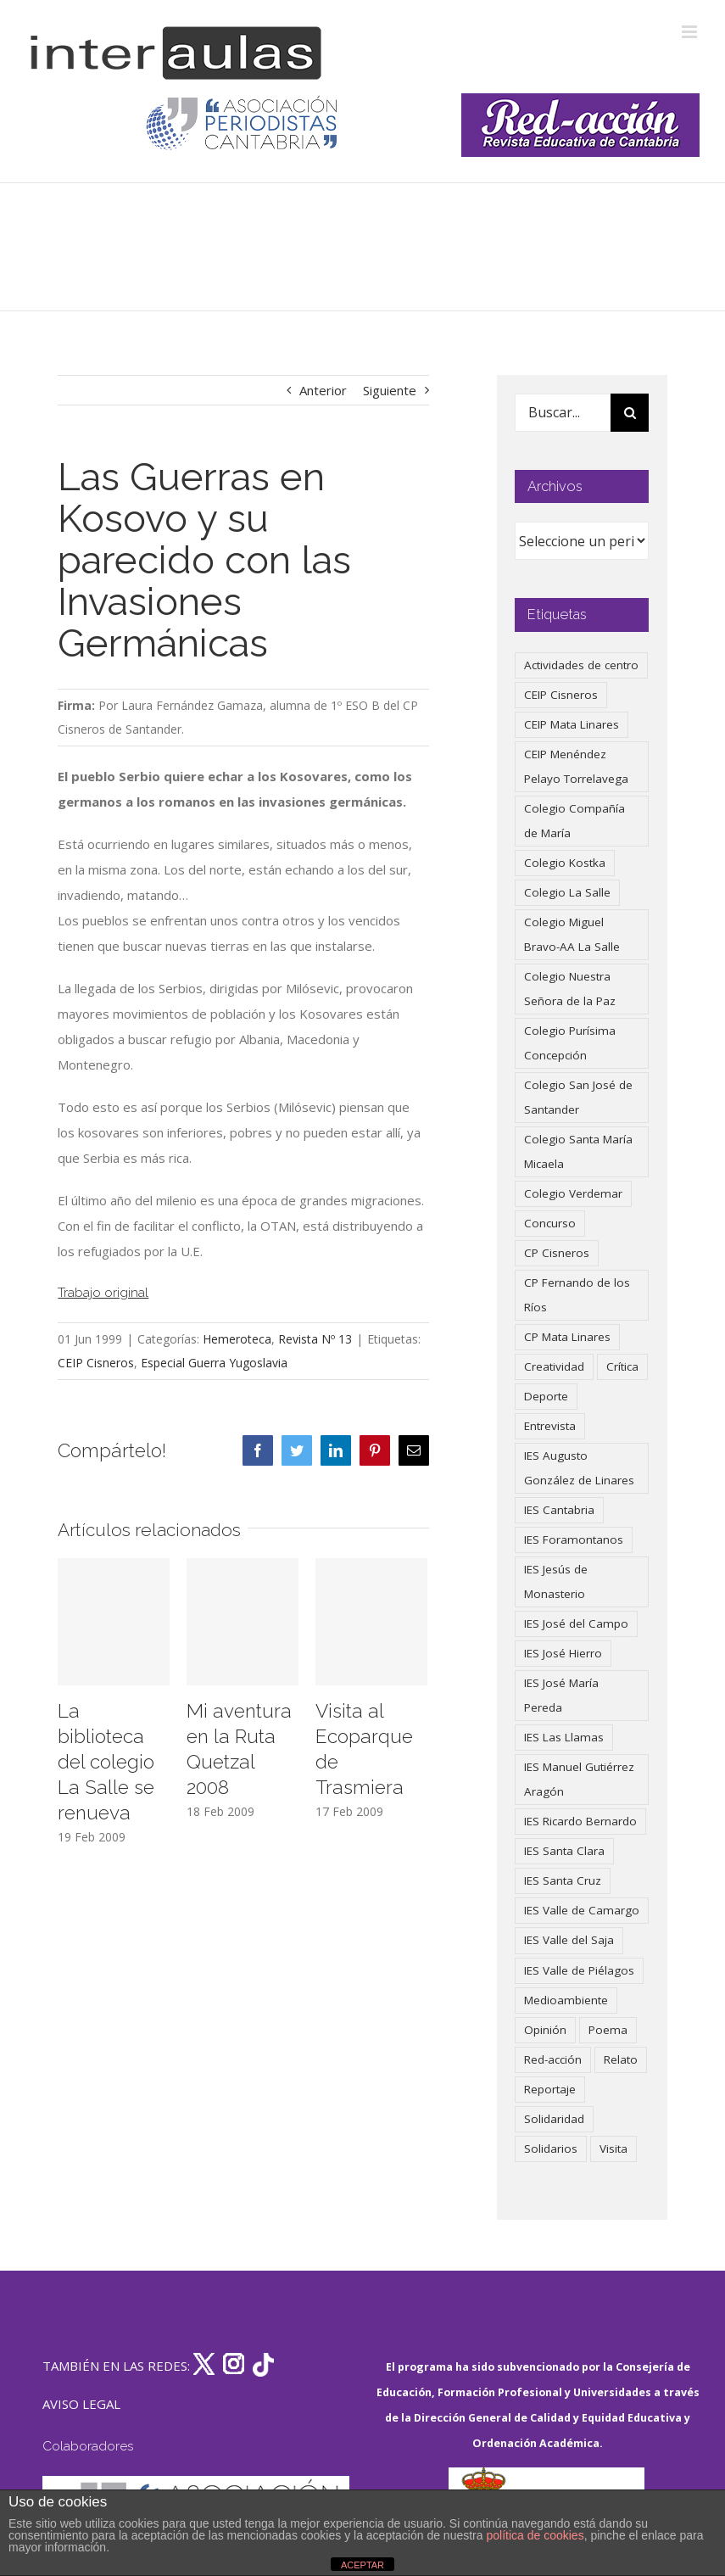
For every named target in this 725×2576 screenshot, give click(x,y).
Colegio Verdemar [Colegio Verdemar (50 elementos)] (573, 1193)
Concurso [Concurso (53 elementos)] (550, 1223)
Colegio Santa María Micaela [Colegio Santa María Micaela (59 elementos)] (578, 1151)
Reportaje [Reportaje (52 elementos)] (550, 2089)
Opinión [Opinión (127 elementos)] (545, 2029)
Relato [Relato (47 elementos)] (621, 2059)
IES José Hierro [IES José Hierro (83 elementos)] (563, 1653)
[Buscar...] (563, 413)
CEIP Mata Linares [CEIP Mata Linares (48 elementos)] (571, 724)
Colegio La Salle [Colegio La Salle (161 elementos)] (567, 892)
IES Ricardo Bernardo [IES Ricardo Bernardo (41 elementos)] (580, 1821)
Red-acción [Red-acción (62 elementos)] (553, 2059)
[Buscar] (630, 413)
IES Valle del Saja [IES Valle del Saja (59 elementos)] (569, 1939)
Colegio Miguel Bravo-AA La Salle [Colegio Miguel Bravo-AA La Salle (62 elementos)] (572, 934)
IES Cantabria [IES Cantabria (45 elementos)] (559, 1509)
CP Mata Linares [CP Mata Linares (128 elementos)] (567, 1336)
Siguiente (389, 390)
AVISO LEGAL (81, 2403)
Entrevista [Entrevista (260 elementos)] (550, 1425)
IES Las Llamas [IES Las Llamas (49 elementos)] (564, 1737)
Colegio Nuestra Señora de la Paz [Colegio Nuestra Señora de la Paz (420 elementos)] (570, 989)
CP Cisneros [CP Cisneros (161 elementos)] (556, 1252)
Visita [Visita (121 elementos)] (613, 2148)
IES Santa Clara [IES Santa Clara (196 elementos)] (564, 1850)
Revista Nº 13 (315, 1339)
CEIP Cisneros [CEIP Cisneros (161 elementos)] (561, 694)
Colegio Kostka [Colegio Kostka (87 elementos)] (564, 862)
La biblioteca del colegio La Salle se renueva (106, 1762)
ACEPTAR (362, 2565)
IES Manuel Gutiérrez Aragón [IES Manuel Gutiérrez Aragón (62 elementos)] (579, 1779)
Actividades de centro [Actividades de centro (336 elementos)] (581, 665)
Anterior (323, 390)
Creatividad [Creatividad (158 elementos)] (554, 1366)
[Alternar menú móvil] (691, 32)
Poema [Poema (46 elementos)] (607, 2029)
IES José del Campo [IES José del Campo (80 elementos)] (576, 1623)
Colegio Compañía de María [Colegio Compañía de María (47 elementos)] (574, 821)
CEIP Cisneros (96, 1363)
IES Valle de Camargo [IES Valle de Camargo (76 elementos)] (581, 1910)
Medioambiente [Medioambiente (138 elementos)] (566, 2000)
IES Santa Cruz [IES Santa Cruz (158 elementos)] (562, 1880)
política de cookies (534, 2535)
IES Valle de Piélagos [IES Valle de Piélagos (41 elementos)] (579, 1970)
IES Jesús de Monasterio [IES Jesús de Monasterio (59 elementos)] (556, 1581)
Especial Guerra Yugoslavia (214, 1363)
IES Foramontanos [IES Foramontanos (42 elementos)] (573, 1539)
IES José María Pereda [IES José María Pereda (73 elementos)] (561, 1695)
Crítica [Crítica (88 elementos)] (622, 1366)
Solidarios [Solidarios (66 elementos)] (550, 2148)
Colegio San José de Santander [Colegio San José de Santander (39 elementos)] (578, 1097)
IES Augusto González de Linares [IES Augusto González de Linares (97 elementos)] (579, 1468)
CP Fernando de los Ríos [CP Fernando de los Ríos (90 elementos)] (577, 1295)
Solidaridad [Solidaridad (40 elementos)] (554, 2118)
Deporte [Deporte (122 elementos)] (546, 1396)
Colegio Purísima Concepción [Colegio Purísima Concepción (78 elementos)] (570, 1043)
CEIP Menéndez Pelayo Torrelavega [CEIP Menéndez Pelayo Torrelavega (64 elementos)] (576, 766)
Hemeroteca (237, 1339)
